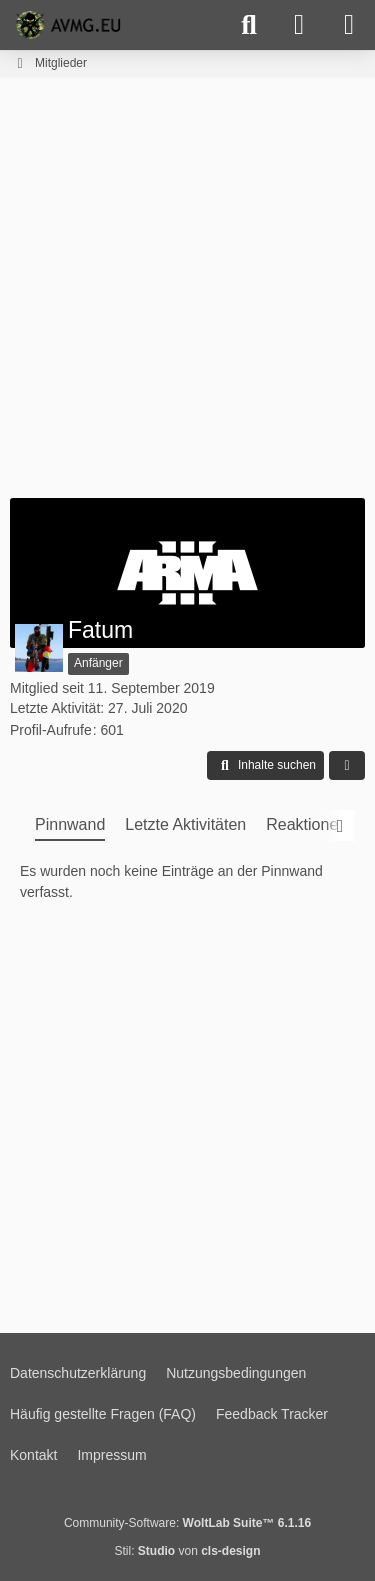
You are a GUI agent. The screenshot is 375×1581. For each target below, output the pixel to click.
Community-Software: (187, 1523)
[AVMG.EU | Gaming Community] (71, 25)
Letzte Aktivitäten (185, 824)
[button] (265, 766)
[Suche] (249, 25)
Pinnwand (70, 824)
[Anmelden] (299, 25)
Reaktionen (306, 824)
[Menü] (349, 25)
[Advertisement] (187, 285)
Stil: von (187, 1551)
